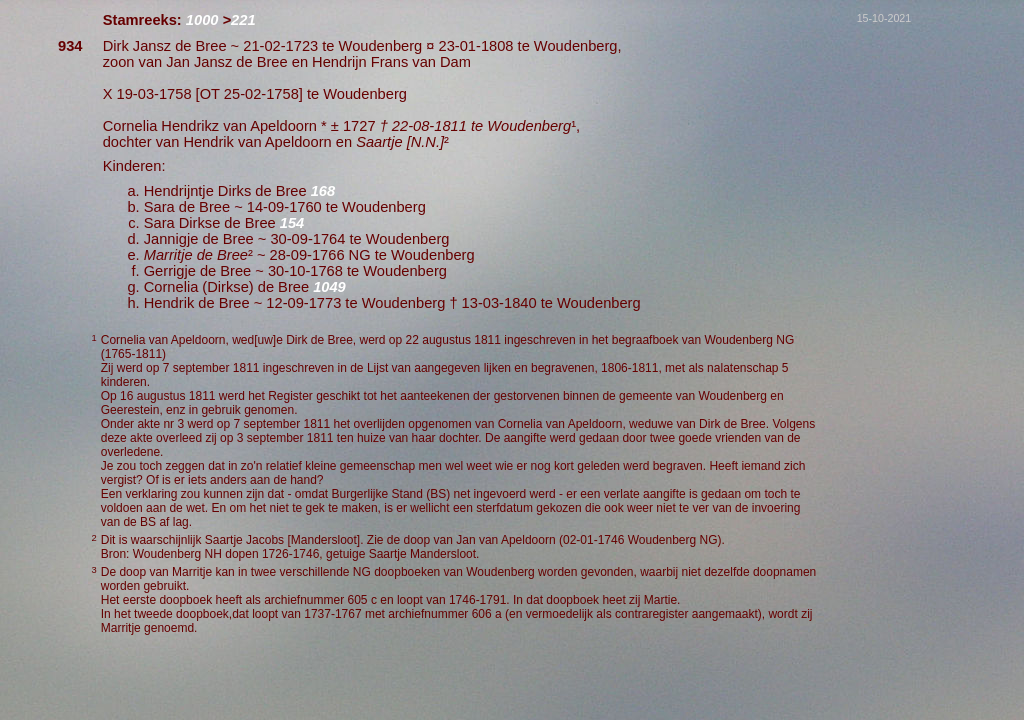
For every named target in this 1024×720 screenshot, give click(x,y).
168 (323, 191)
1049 (329, 287)
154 (292, 223)
